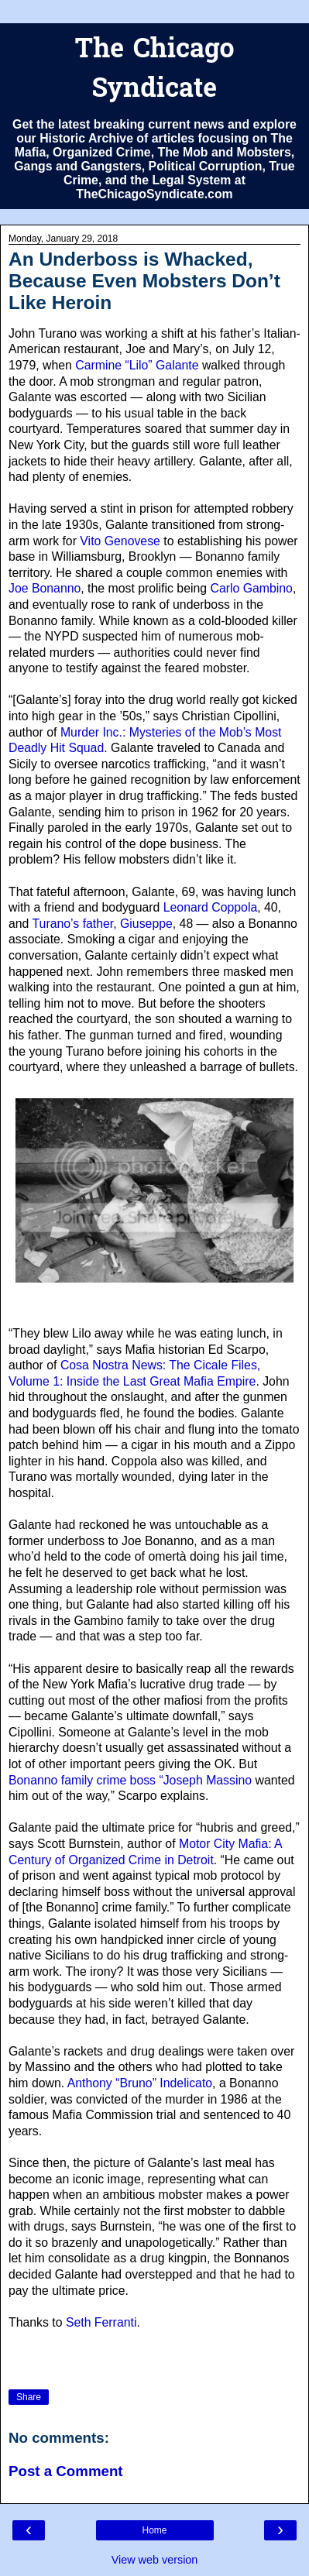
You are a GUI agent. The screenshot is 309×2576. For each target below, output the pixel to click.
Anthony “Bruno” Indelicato (139, 2083)
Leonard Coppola (210, 907)
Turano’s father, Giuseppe (103, 923)
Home (154, 2530)
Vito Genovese (120, 541)
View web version (155, 2560)
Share (28, 2397)
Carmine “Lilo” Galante (136, 365)
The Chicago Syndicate (154, 70)
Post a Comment (66, 2471)
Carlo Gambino (251, 588)
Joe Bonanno (45, 588)
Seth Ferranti (101, 2322)
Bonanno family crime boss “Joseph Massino (130, 1780)
